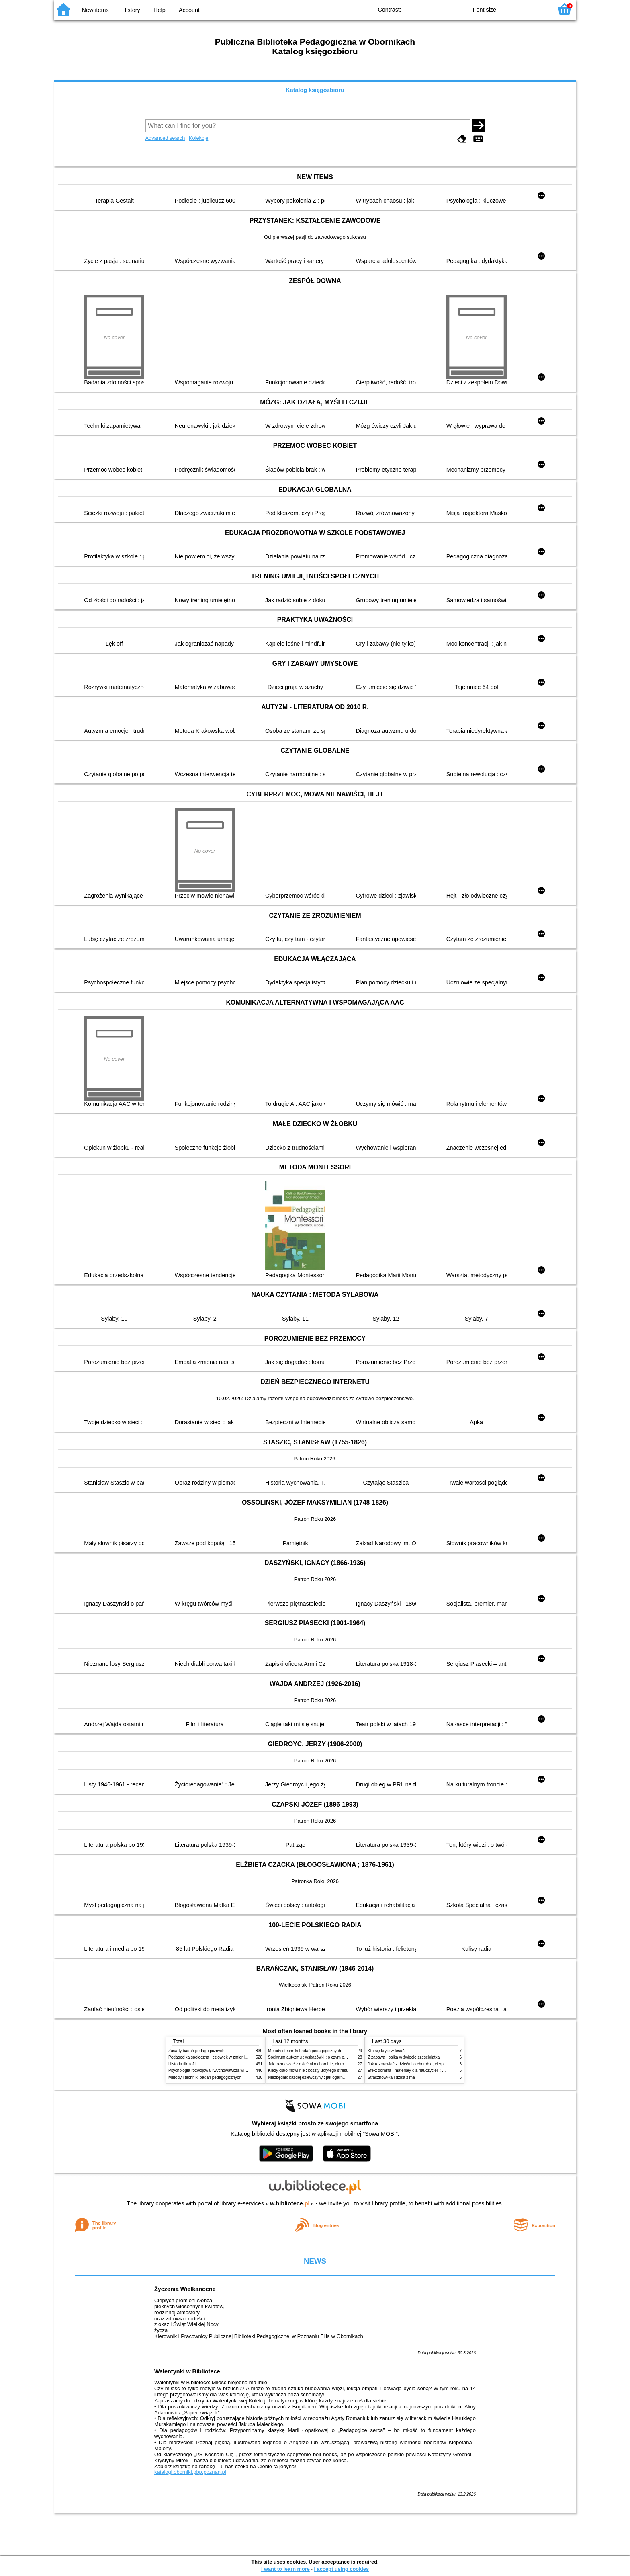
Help (159, 10)
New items (95, 10)
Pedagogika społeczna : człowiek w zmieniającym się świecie (223, 2057)
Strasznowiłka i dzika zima (391, 2077)
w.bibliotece (290, 2203)
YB (443, 9)
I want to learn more (285, 2569)
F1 (518, 9)
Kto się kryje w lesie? (386, 2051)
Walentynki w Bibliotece (187, 2371)
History (131, 10)
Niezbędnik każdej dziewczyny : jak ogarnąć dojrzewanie (319, 2077)
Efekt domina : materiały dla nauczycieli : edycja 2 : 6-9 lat (420, 2070)
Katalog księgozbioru (315, 90)
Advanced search (165, 138)
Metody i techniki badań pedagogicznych (204, 2077)
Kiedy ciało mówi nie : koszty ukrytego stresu (308, 2070)
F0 (504, 9)
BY (459, 9)
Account (189, 10)
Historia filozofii (182, 2064)
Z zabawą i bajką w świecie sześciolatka (404, 2057)
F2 (537, 9)
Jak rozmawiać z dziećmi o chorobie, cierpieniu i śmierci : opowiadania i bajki (337, 2064)
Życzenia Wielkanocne (185, 2289)
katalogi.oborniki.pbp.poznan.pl (190, 2472)
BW (426, 9)
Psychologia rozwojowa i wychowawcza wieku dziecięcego (221, 2070)
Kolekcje (198, 138)
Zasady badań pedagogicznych (196, 2051)
